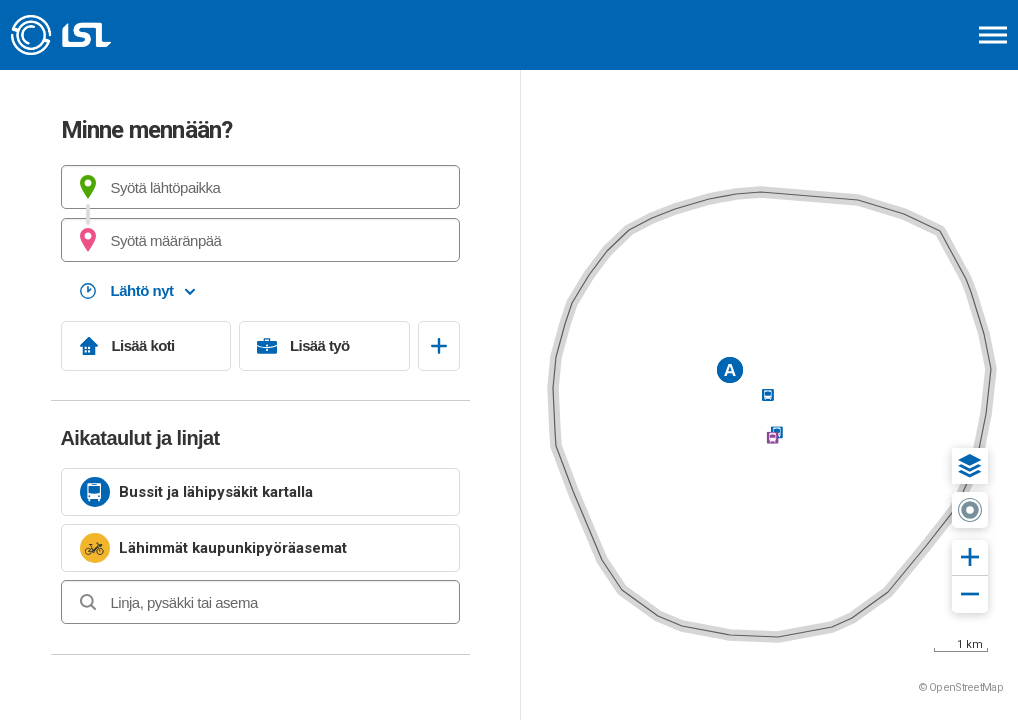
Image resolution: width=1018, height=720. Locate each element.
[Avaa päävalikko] (993, 35)
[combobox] (260, 187)
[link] (260, 492)
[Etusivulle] (115, 35)
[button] (970, 466)
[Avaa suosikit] (439, 346)
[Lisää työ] (324, 346)
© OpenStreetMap (961, 687)
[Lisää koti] (146, 346)
